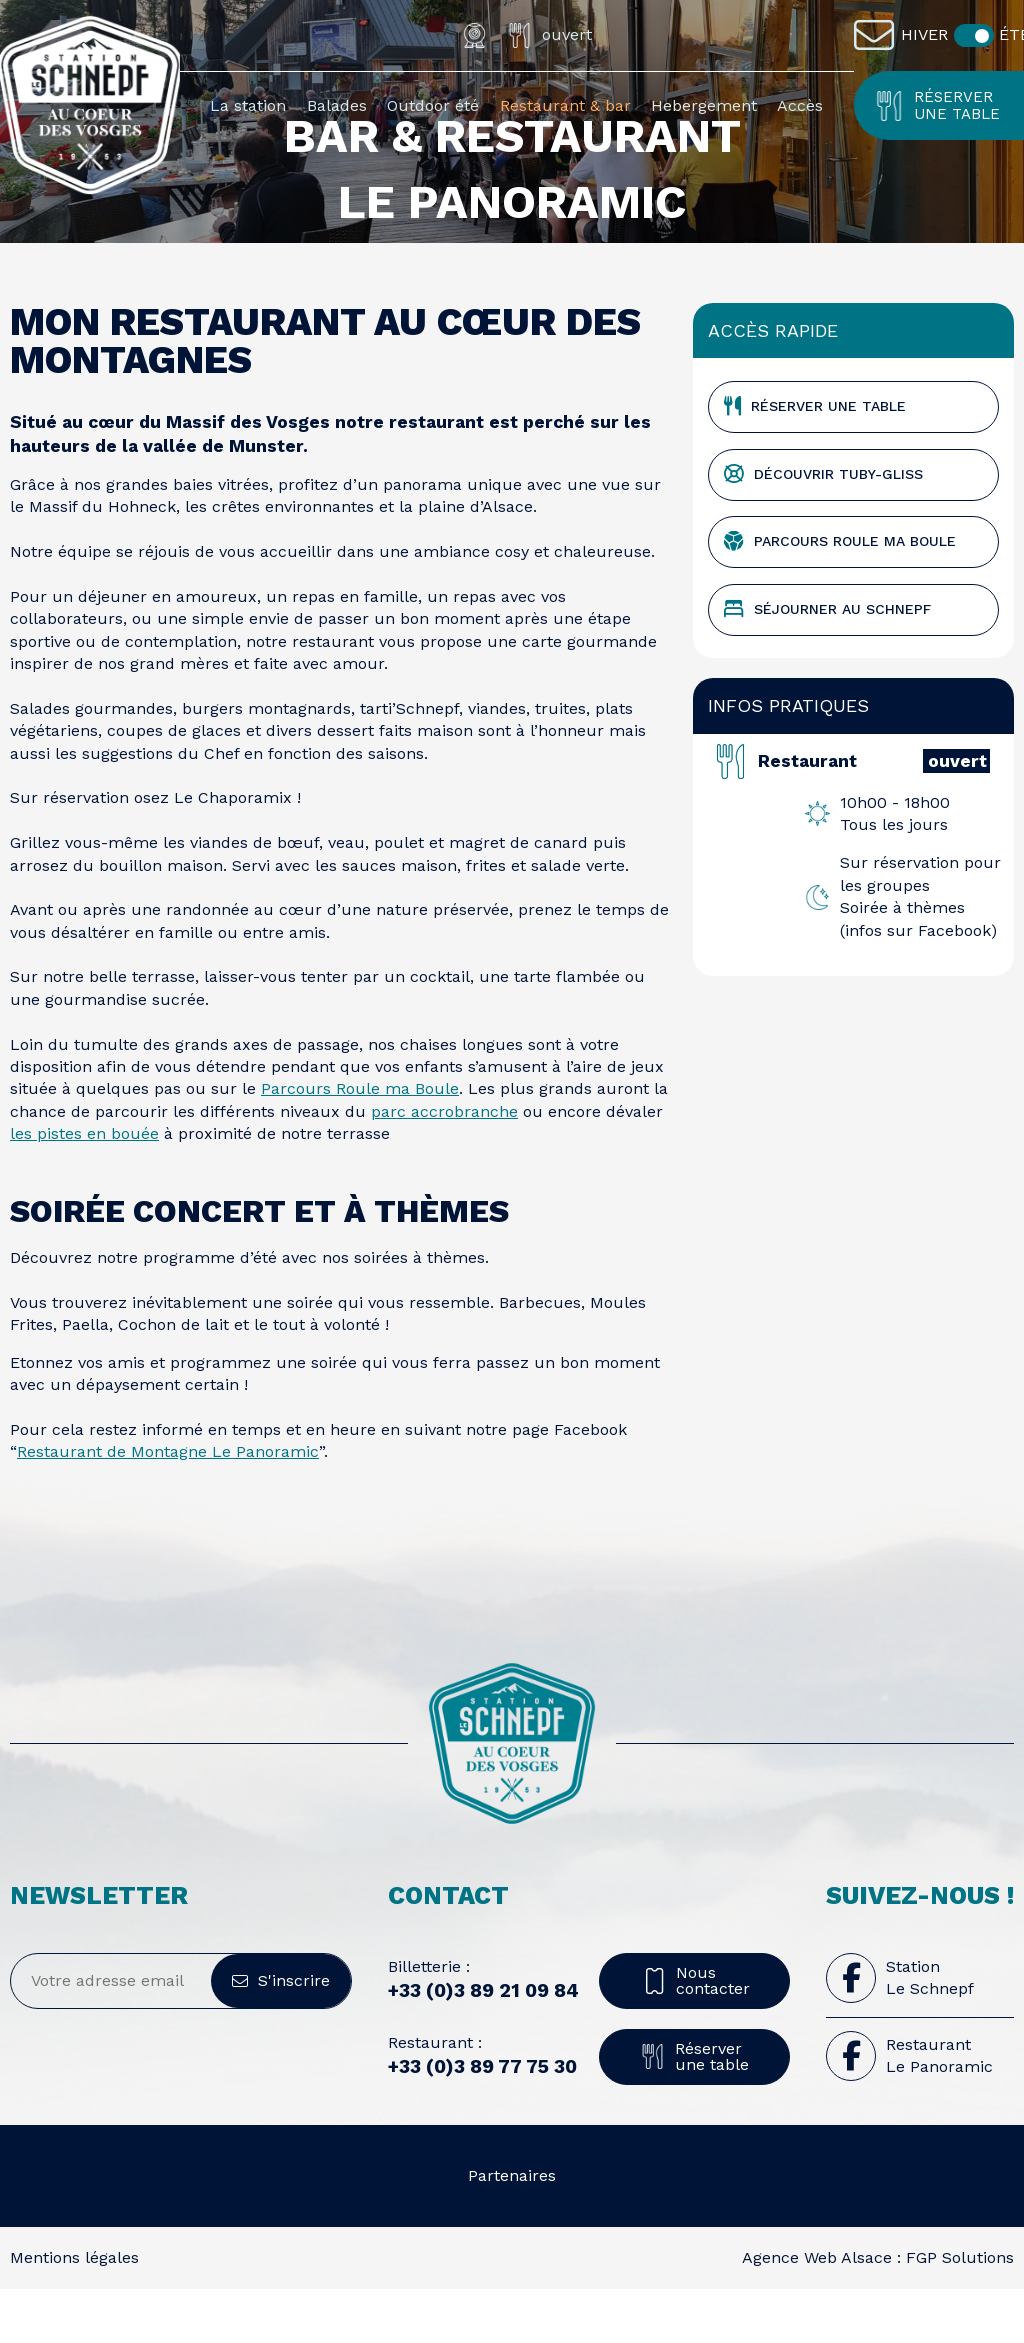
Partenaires (512, 2228)
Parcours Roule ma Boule (360, 1142)
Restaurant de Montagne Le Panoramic (168, 1505)
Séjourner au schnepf (827, 663)
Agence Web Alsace (817, 2310)
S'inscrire (281, 2033)
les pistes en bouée (84, 1187)
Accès (800, 105)
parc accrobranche (444, 1164)
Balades (337, 105)
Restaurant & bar (565, 105)
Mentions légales (74, 2310)
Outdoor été (433, 105)
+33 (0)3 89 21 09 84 (483, 2044)
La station (248, 105)
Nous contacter (695, 2033)
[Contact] (879, 35)
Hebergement (704, 105)
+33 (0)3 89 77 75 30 (482, 2120)
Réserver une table (937, 105)
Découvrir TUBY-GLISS (823, 528)
